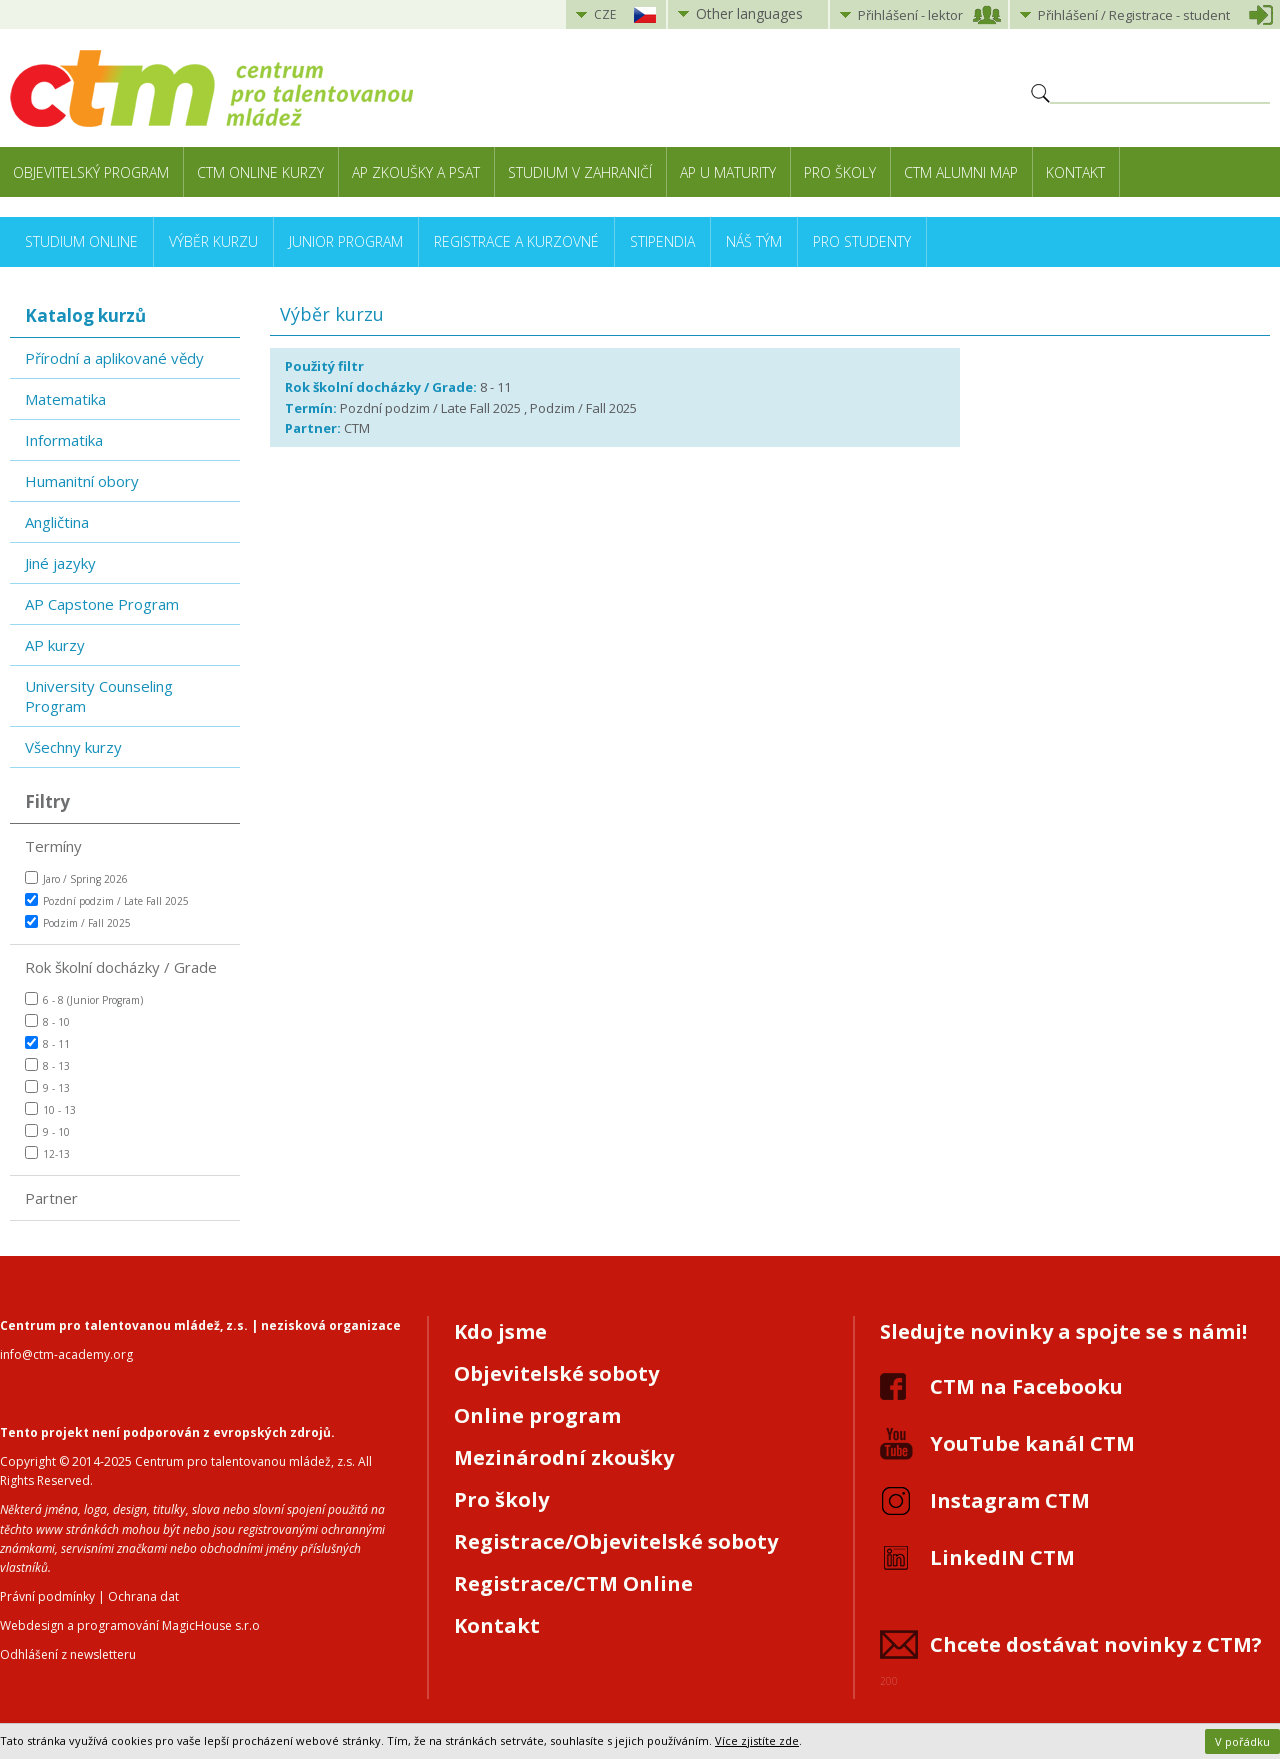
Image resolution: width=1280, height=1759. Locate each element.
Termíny (53, 846)
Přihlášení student (1134, 15)
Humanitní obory (82, 481)
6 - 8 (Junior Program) (84, 999)
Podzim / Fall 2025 (78, 922)
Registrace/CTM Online (573, 1583)
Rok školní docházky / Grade (121, 967)
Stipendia (662, 241)
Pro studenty (862, 241)
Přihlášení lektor (910, 15)
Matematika (65, 399)
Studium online (81, 241)
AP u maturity (728, 172)
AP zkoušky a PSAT (416, 172)
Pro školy (840, 172)
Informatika (64, 440)
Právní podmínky (47, 1596)
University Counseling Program (99, 696)
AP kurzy (55, 645)
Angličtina (57, 522)
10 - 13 (50, 1109)
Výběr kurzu (213, 241)
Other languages (749, 13)
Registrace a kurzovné (516, 241)
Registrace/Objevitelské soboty (616, 1541)
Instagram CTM (1010, 1500)
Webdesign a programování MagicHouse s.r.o (130, 1625)
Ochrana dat (143, 1596)
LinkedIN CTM (1002, 1557)
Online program (537, 1415)
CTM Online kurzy (260, 172)
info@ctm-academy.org (66, 1354)
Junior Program (346, 241)
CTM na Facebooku (1026, 1386)
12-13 (47, 1153)
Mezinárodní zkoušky (564, 1457)
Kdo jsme (500, 1331)
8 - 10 (47, 1021)
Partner (51, 1198)
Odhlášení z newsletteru (68, 1654)
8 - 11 (47, 1043)
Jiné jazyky (60, 563)
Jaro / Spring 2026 (76, 878)
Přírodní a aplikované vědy (114, 358)
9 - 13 (47, 1087)
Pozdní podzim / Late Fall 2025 (107, 900)
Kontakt (1075, 172)
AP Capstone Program (102, 604)
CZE (605, 14)
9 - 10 (47, 1131)
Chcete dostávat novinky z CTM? (1096, 1644)
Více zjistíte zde (757, 1740)
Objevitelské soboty (556, 1373)
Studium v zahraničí (580, 172)
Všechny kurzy (73, 747)
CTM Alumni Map (961, 172)
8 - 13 (47, 1065)
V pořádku (1242, 1741)
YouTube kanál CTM (1032, 1443)
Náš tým (754, 241)
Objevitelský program (91, 172)
